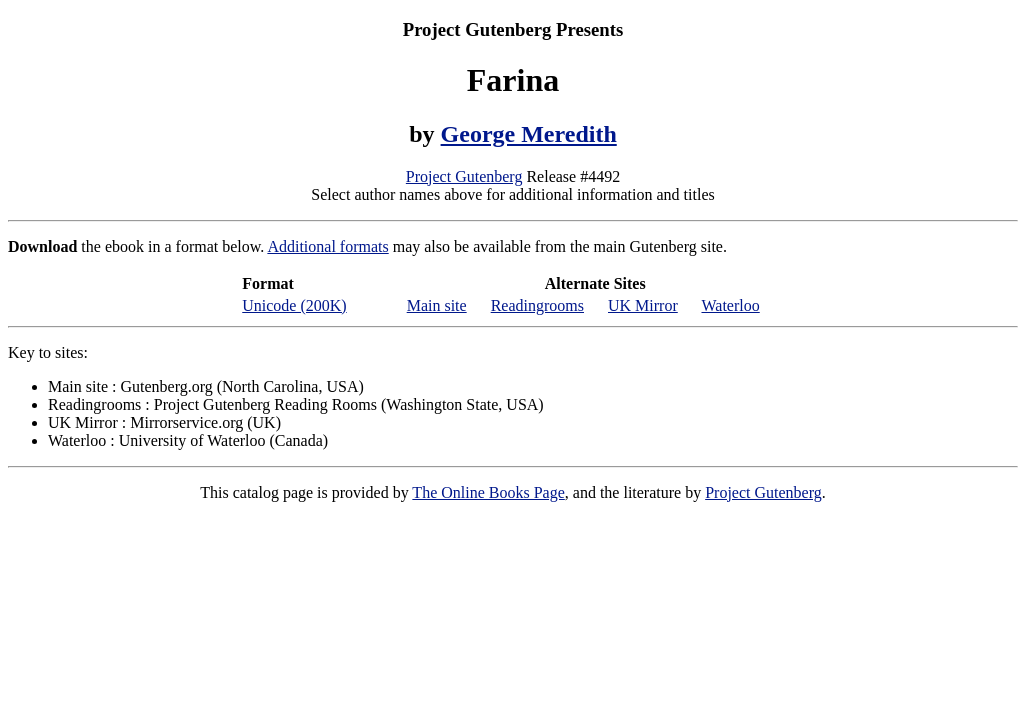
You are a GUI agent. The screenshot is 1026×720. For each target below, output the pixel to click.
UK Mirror (643, 305)
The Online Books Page (488, 492)
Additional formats (327, 246)
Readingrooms (537, 305)
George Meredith (529, 134)
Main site (437, 305)
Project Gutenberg (464, 176)
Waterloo (730, 305)
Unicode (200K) (294, 305)
